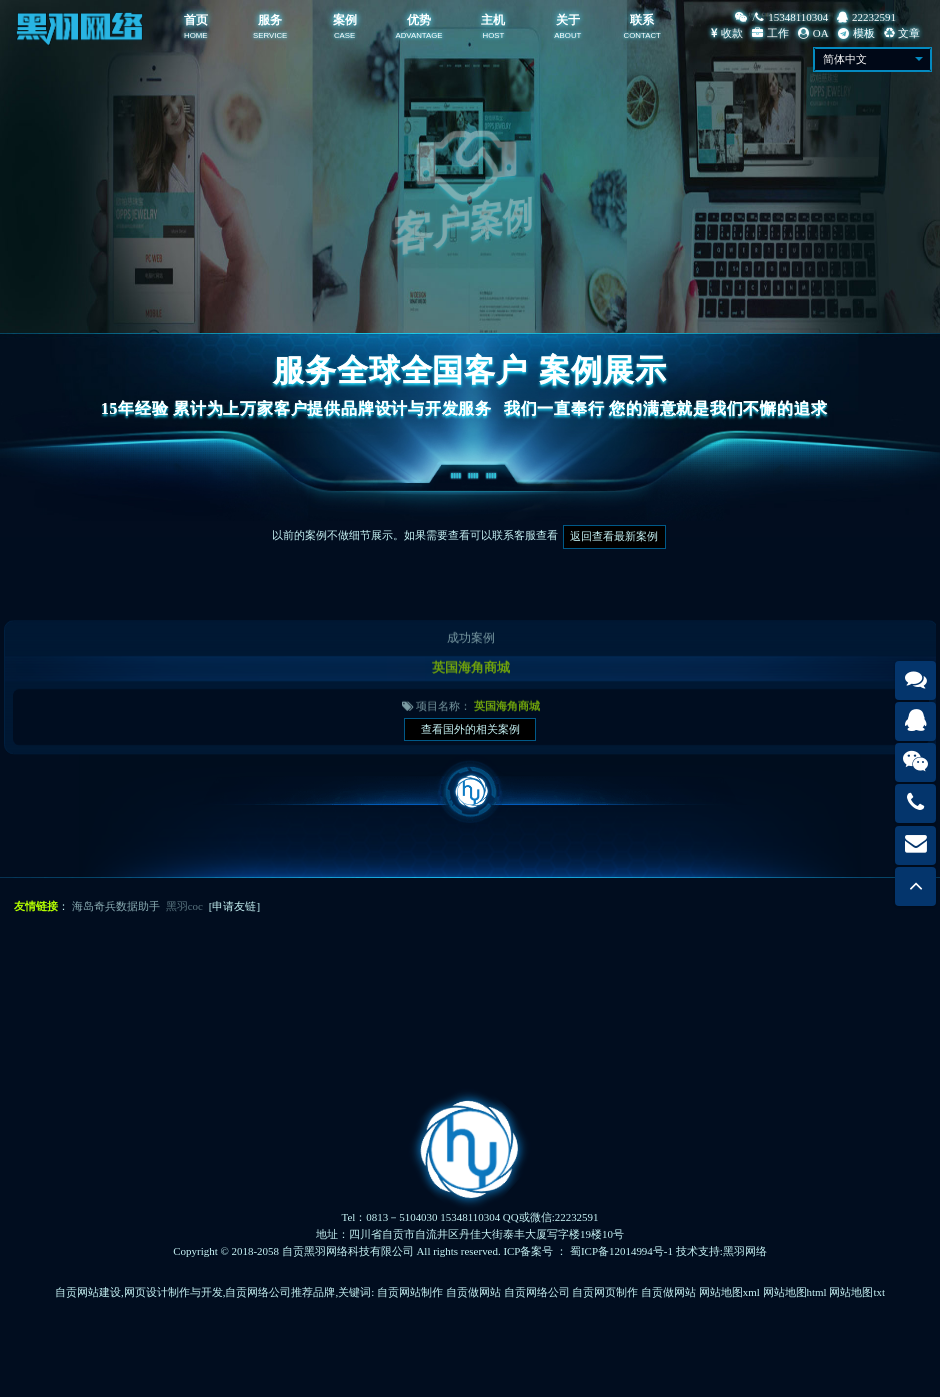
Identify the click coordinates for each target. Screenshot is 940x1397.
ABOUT (567, 35)
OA (813, 33)
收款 (727, 33)
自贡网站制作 (410, 1292)
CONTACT (642, 35)
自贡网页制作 (605, 1292)
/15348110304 (781, 17)
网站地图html (795, 1292)
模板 (856, 33)
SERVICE (270, 35)
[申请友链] (234, 906)
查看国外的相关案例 (470, 729)
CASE (344, 35)
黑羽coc (184, 906)
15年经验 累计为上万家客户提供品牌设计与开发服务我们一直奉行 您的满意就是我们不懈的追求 (470, 408)
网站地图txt (857, 1292)
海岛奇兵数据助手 (116, 906)
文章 (902, 33)
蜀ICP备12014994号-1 (621, 1251)
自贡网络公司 (537, 1292)
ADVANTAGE (418, 35)
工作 (770, 33)
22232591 (866, 17)
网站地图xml (729, 1292)
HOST (494, 35)
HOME (196, 35)
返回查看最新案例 (614, 536)
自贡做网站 (473, 1292)
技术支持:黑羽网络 (721, 1251)
